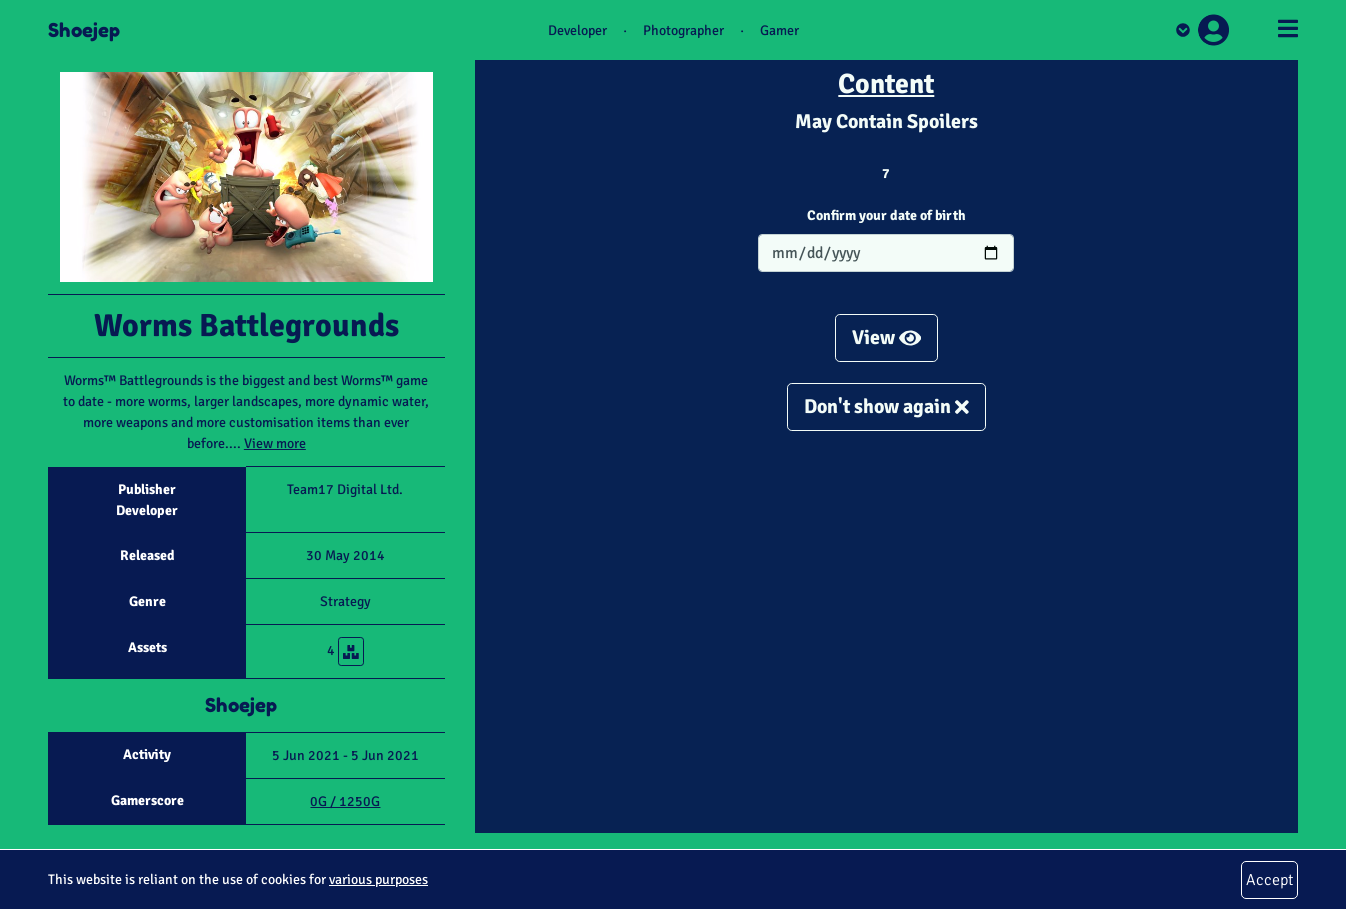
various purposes (378, 879)
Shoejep (84, 30)
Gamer (779, 30)
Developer (577, 30)
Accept (1269, 880)
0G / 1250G (345, 801)
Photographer (683, 30)
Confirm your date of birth (886, 215)
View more (275, 443)
